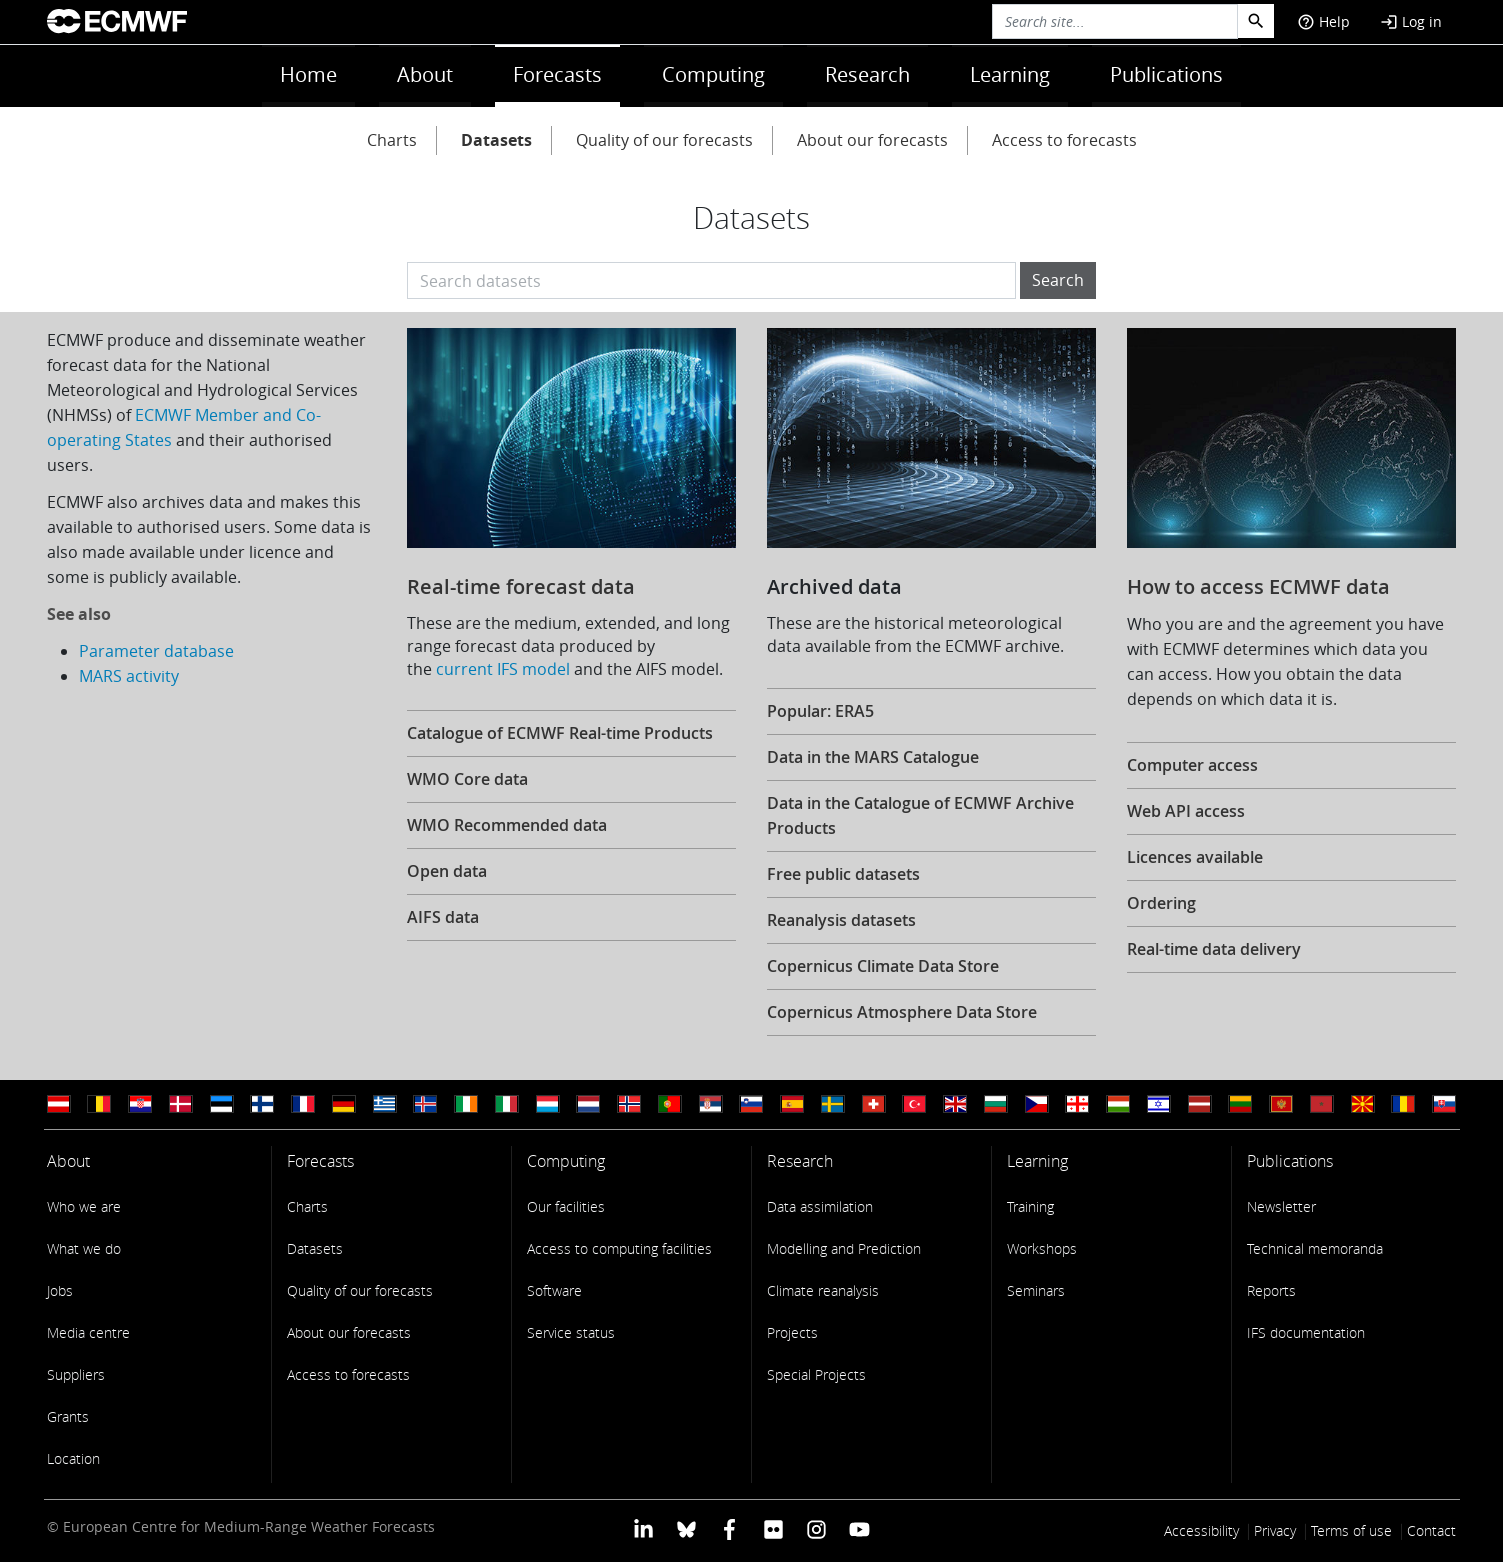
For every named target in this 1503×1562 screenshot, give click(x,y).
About (425, 74)
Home (308, 74)
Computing (713, 74)
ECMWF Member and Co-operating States (184, 427)
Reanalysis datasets (841, 920)
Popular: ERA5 (820, 711)
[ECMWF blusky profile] (686, 1528)
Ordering (1161, 903)
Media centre (88, 1332)
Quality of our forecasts (664, 140)
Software (554, 1290)
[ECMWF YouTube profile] (859, 1528)
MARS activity (129, 676)
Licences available (1195, 857)
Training (1030, 1206)
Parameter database (156, 651)
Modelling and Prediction (844, 1248)
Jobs (60, 1290)
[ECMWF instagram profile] (816, 1528)
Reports (1271, 1290)
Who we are (84, 1206)
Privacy (1275, 1530)
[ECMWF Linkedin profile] (642, 1528)
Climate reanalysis (823, 1290)
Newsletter (1281, 1206)
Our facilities (566, 1206)
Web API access (1186, 811)
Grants (68, 1416)
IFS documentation (1306, 1332)
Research (867, 74)
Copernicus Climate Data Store (883, 966)
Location (73, 1458)
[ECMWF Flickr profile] (773, 1528)
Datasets (496, 140)
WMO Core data (467, 779)
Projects (792, 1332)
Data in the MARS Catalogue (873, 757)
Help (1323, 21)
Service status (571, 1332)
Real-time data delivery (1214, 949)
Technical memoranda (1315, 1248)
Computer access (1192, 765)
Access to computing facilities (619, 1248)
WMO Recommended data (507, 825)
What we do (84, 1248)
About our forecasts (872, 140)
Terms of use (1351, 1530)
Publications (1166, 74)
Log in (1411, 21)
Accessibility (1201, 1530)
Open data (447, 871)
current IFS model (503, 669)
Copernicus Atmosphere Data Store (902, 1012)
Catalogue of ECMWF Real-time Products (560, 733)
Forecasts (557, 74)
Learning (1010, 74)
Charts (392, 140)
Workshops (1042, 1248)
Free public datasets (843, 874)
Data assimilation (820, 1206)
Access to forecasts (1064, 140)
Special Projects (816, 1374)
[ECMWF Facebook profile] (729, 1528)
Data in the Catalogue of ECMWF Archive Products (920, 815)
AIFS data (443, 917)
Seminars (1036, 1290)
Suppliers (76, 1374)
